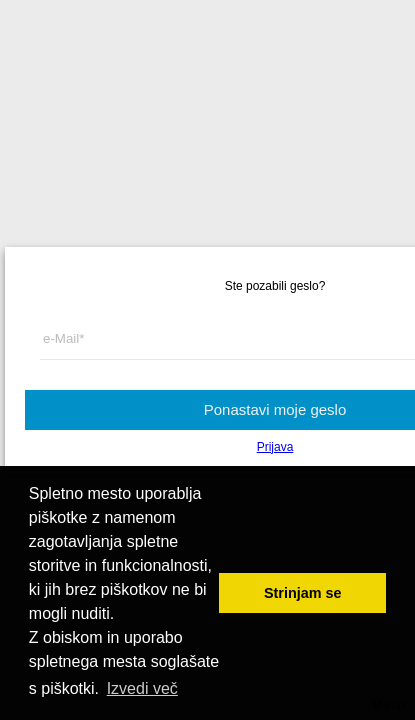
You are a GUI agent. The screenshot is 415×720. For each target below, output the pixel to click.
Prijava (275, 447)
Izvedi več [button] (142, 688)
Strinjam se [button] (303, 593)
